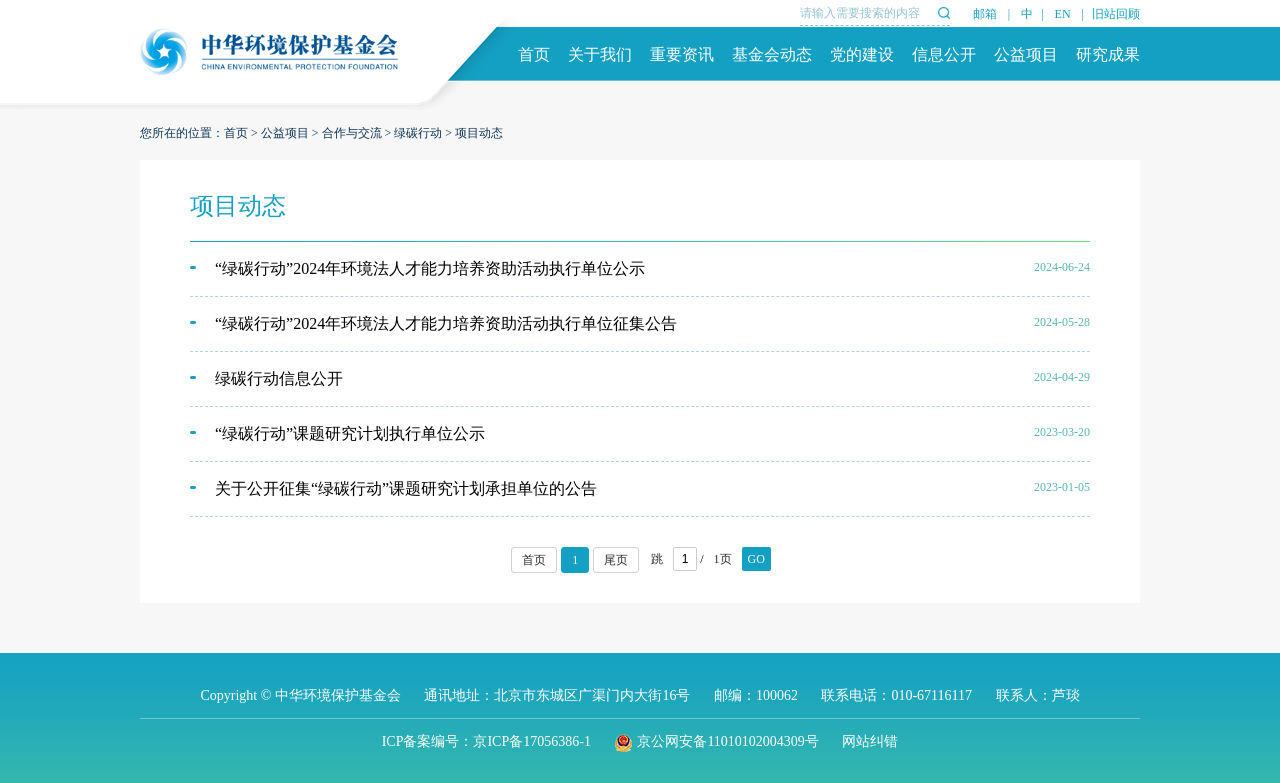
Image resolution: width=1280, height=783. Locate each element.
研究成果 (1108, 54)
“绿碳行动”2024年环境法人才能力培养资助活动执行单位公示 (430, 268)
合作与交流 (352, 133)
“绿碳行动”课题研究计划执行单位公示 (350, 433)
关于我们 (600, 54)
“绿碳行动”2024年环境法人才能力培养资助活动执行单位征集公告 (446, 323)
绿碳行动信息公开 (279, 378)
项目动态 (479, 133)
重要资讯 (682, 54)
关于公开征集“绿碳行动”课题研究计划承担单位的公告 (406, 488)
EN (1063, 14)
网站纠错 (870, 741)
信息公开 (944, 54)
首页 (534, 54)
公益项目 (1026, 54)
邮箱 (985, 14)
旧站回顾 (1116, 14)
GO (756, 559)
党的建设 (862, 54)
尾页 (616, 560)
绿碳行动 (418, 133)
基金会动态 (772, 54)
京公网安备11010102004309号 (716, 741)
